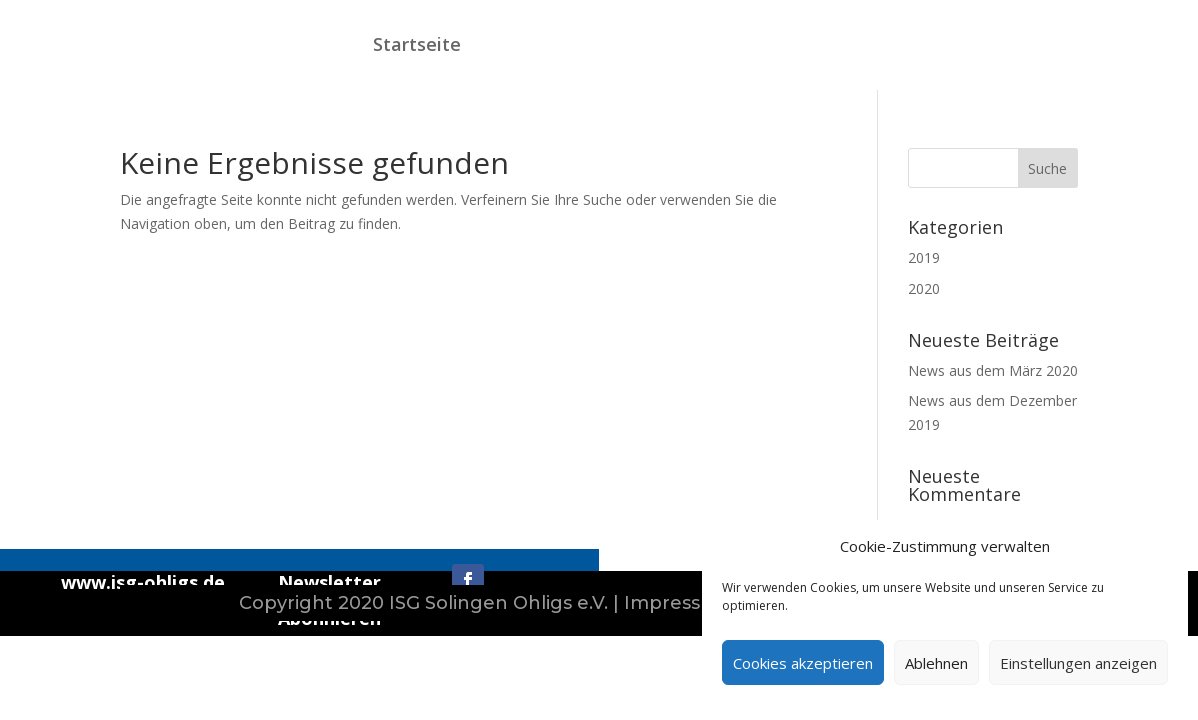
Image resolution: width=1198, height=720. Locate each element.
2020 (924, 288)
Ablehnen (936, 663)
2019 (924, 257)
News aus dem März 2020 (993, 370)
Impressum (678, 603)
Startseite (417, 44)
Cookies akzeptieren (803, 663)
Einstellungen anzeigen (1078, 663)
